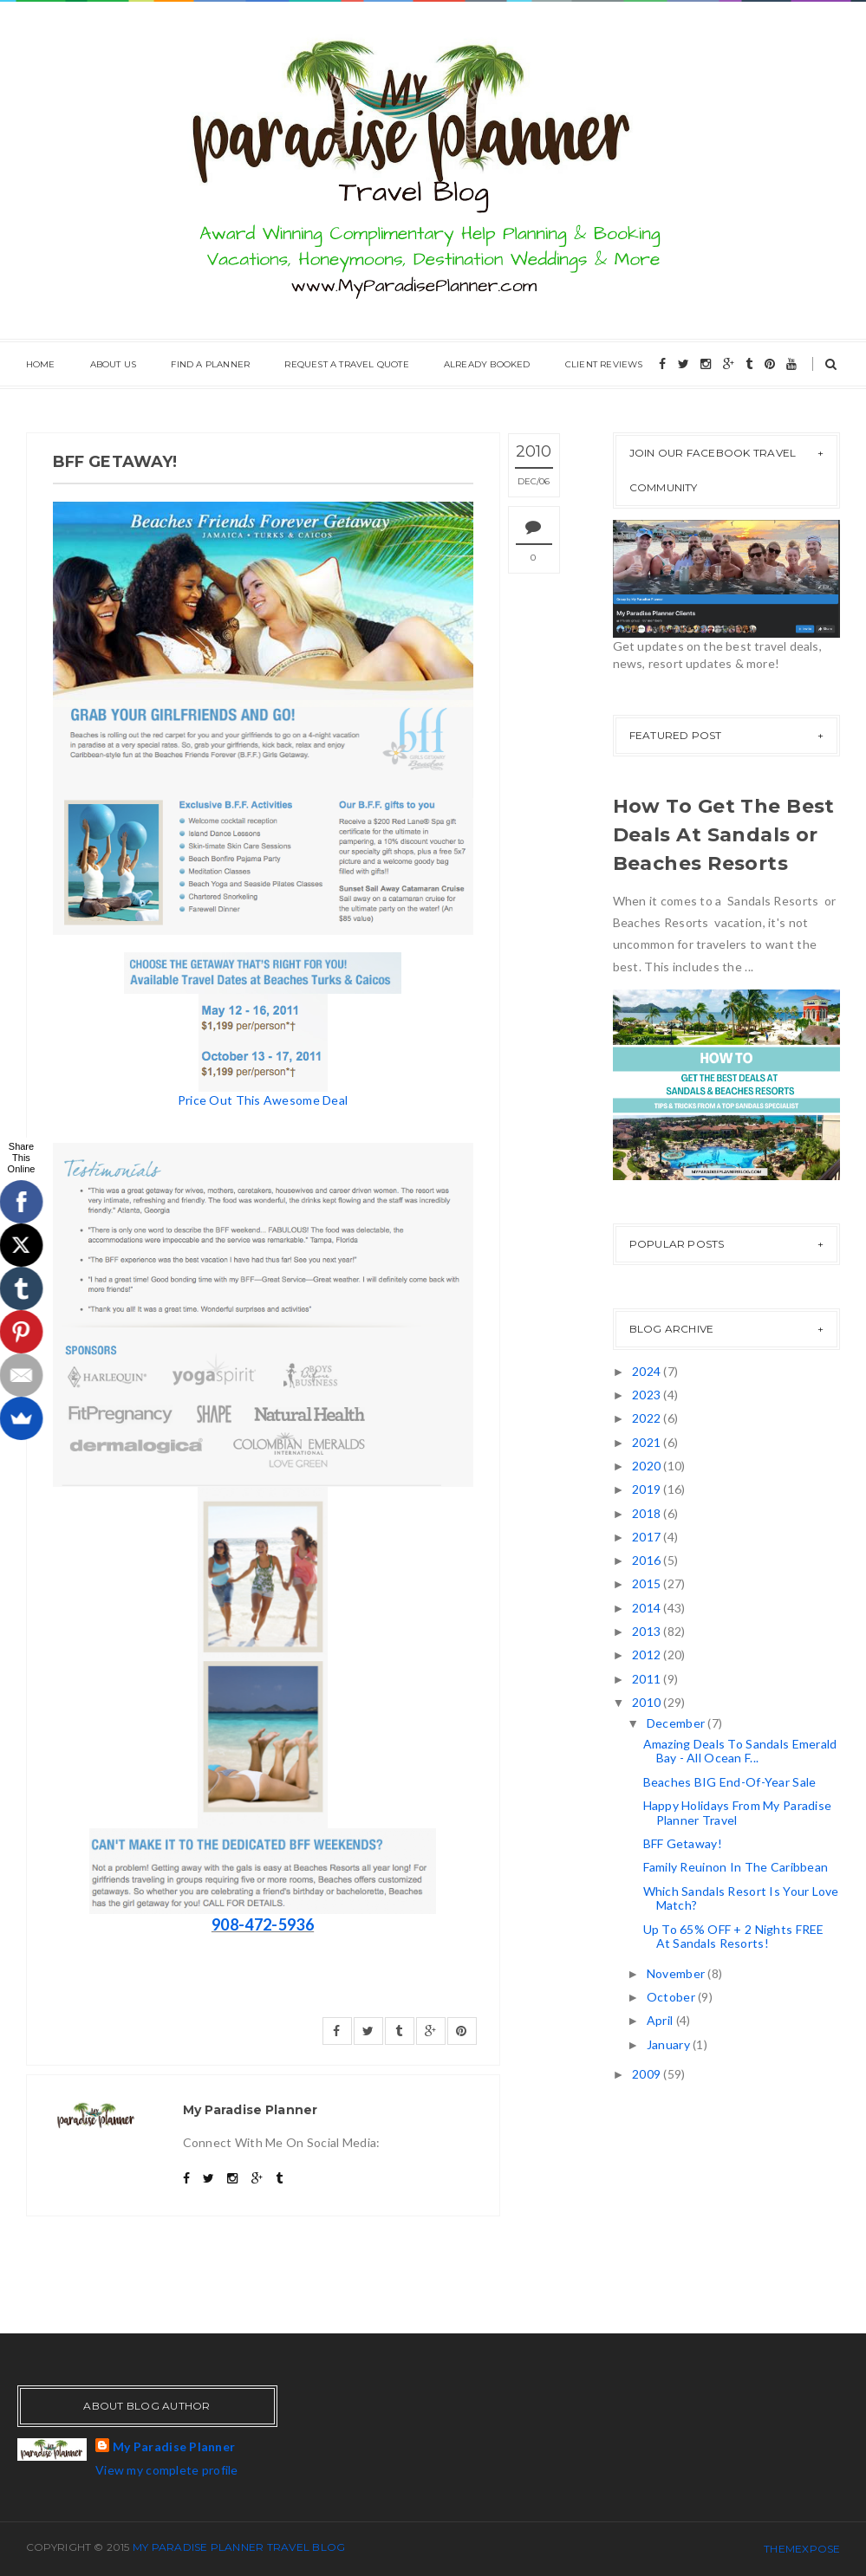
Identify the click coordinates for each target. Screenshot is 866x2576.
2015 (647, 1583)
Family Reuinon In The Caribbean (736, 1866)
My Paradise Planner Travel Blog (239, 2546)
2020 (647, 1465)
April (661, 2020)
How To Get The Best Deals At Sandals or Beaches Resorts (724, 835)
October (672, 1996)
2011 (647, 1678)
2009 (647, 2074)
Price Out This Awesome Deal (263, 1100)
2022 (647, 1418)
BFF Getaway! (682, 1843)
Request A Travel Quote (346, 364)
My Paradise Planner (174, 2446)
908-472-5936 (263, 1924)
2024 (647, 1371)
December (677, 1723)
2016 (647, 1560)
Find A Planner (210, 364)
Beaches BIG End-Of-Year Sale (730, 1782)
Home (40, 364)
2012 (647, 1654)
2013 (647, 1631)
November (677, 1973)
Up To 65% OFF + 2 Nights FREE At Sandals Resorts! (733, 1936)
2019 (647, 1489)
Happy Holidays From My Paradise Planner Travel (737, 1812)
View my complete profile (166, 2469)
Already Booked (487, 364)
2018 (647, 1513)
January (670, 2044)
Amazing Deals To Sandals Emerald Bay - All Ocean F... (740, 1751)
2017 (647, 1536)
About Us (113, 364)
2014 (647, 1607)
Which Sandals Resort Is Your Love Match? (741, 1898)
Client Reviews (604, 364)
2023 (647, 1394)
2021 (647, 1442)
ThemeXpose (802, 2548)
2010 (647, 1702)
